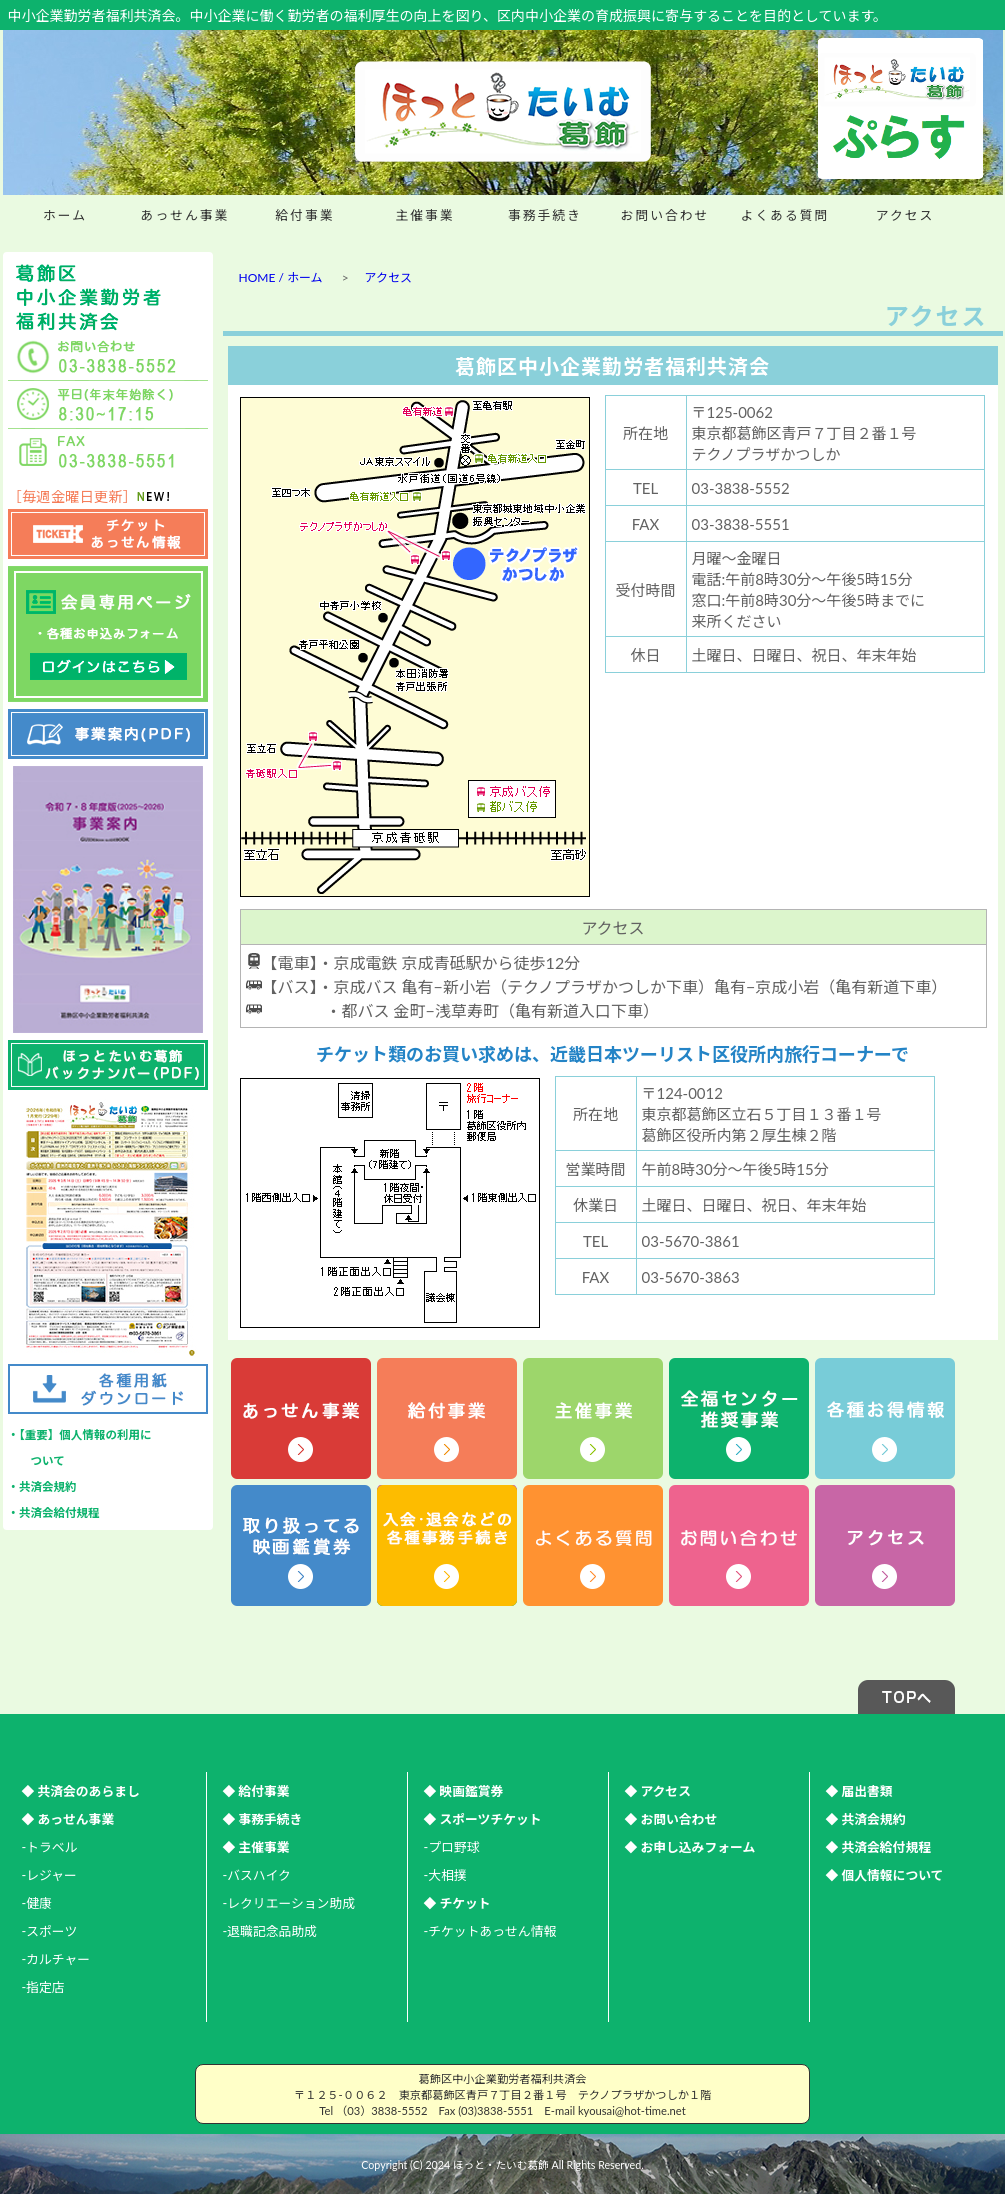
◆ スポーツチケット (483, 1819)
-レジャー (49, 1875)
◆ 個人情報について (885, 1875)
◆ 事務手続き (263, 1819)
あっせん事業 (185, 215)
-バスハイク (257, 1875)
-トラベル (50, 1847)
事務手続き (545, 215)
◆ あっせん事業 (68, 1819)
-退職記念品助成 (270, 1931)
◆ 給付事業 (256, 1791)
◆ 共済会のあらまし (81, 1791)
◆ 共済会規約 (866, 1819)
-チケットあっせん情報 (490, 1931)
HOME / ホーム (281, 277)
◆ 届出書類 (859, 1791)
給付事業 (304, 215)
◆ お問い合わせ (671, 1819)
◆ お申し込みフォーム (690, 1847)
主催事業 (424, 215)
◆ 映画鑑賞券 (464, 1791)
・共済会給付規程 (54, 1512)
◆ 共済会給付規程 (879, 1847)
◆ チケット (457, 1903)
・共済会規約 (42, 1486)
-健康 (37, 1903)
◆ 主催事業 (256, 1847)
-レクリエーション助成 (289, 1903)
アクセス (905, 215)
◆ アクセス (658, 1791)
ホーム (65, 215)
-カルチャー (56, 1959)
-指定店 (43, 1987)
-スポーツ (50, 1931)
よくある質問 (785, 215)
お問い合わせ (665, 215)
